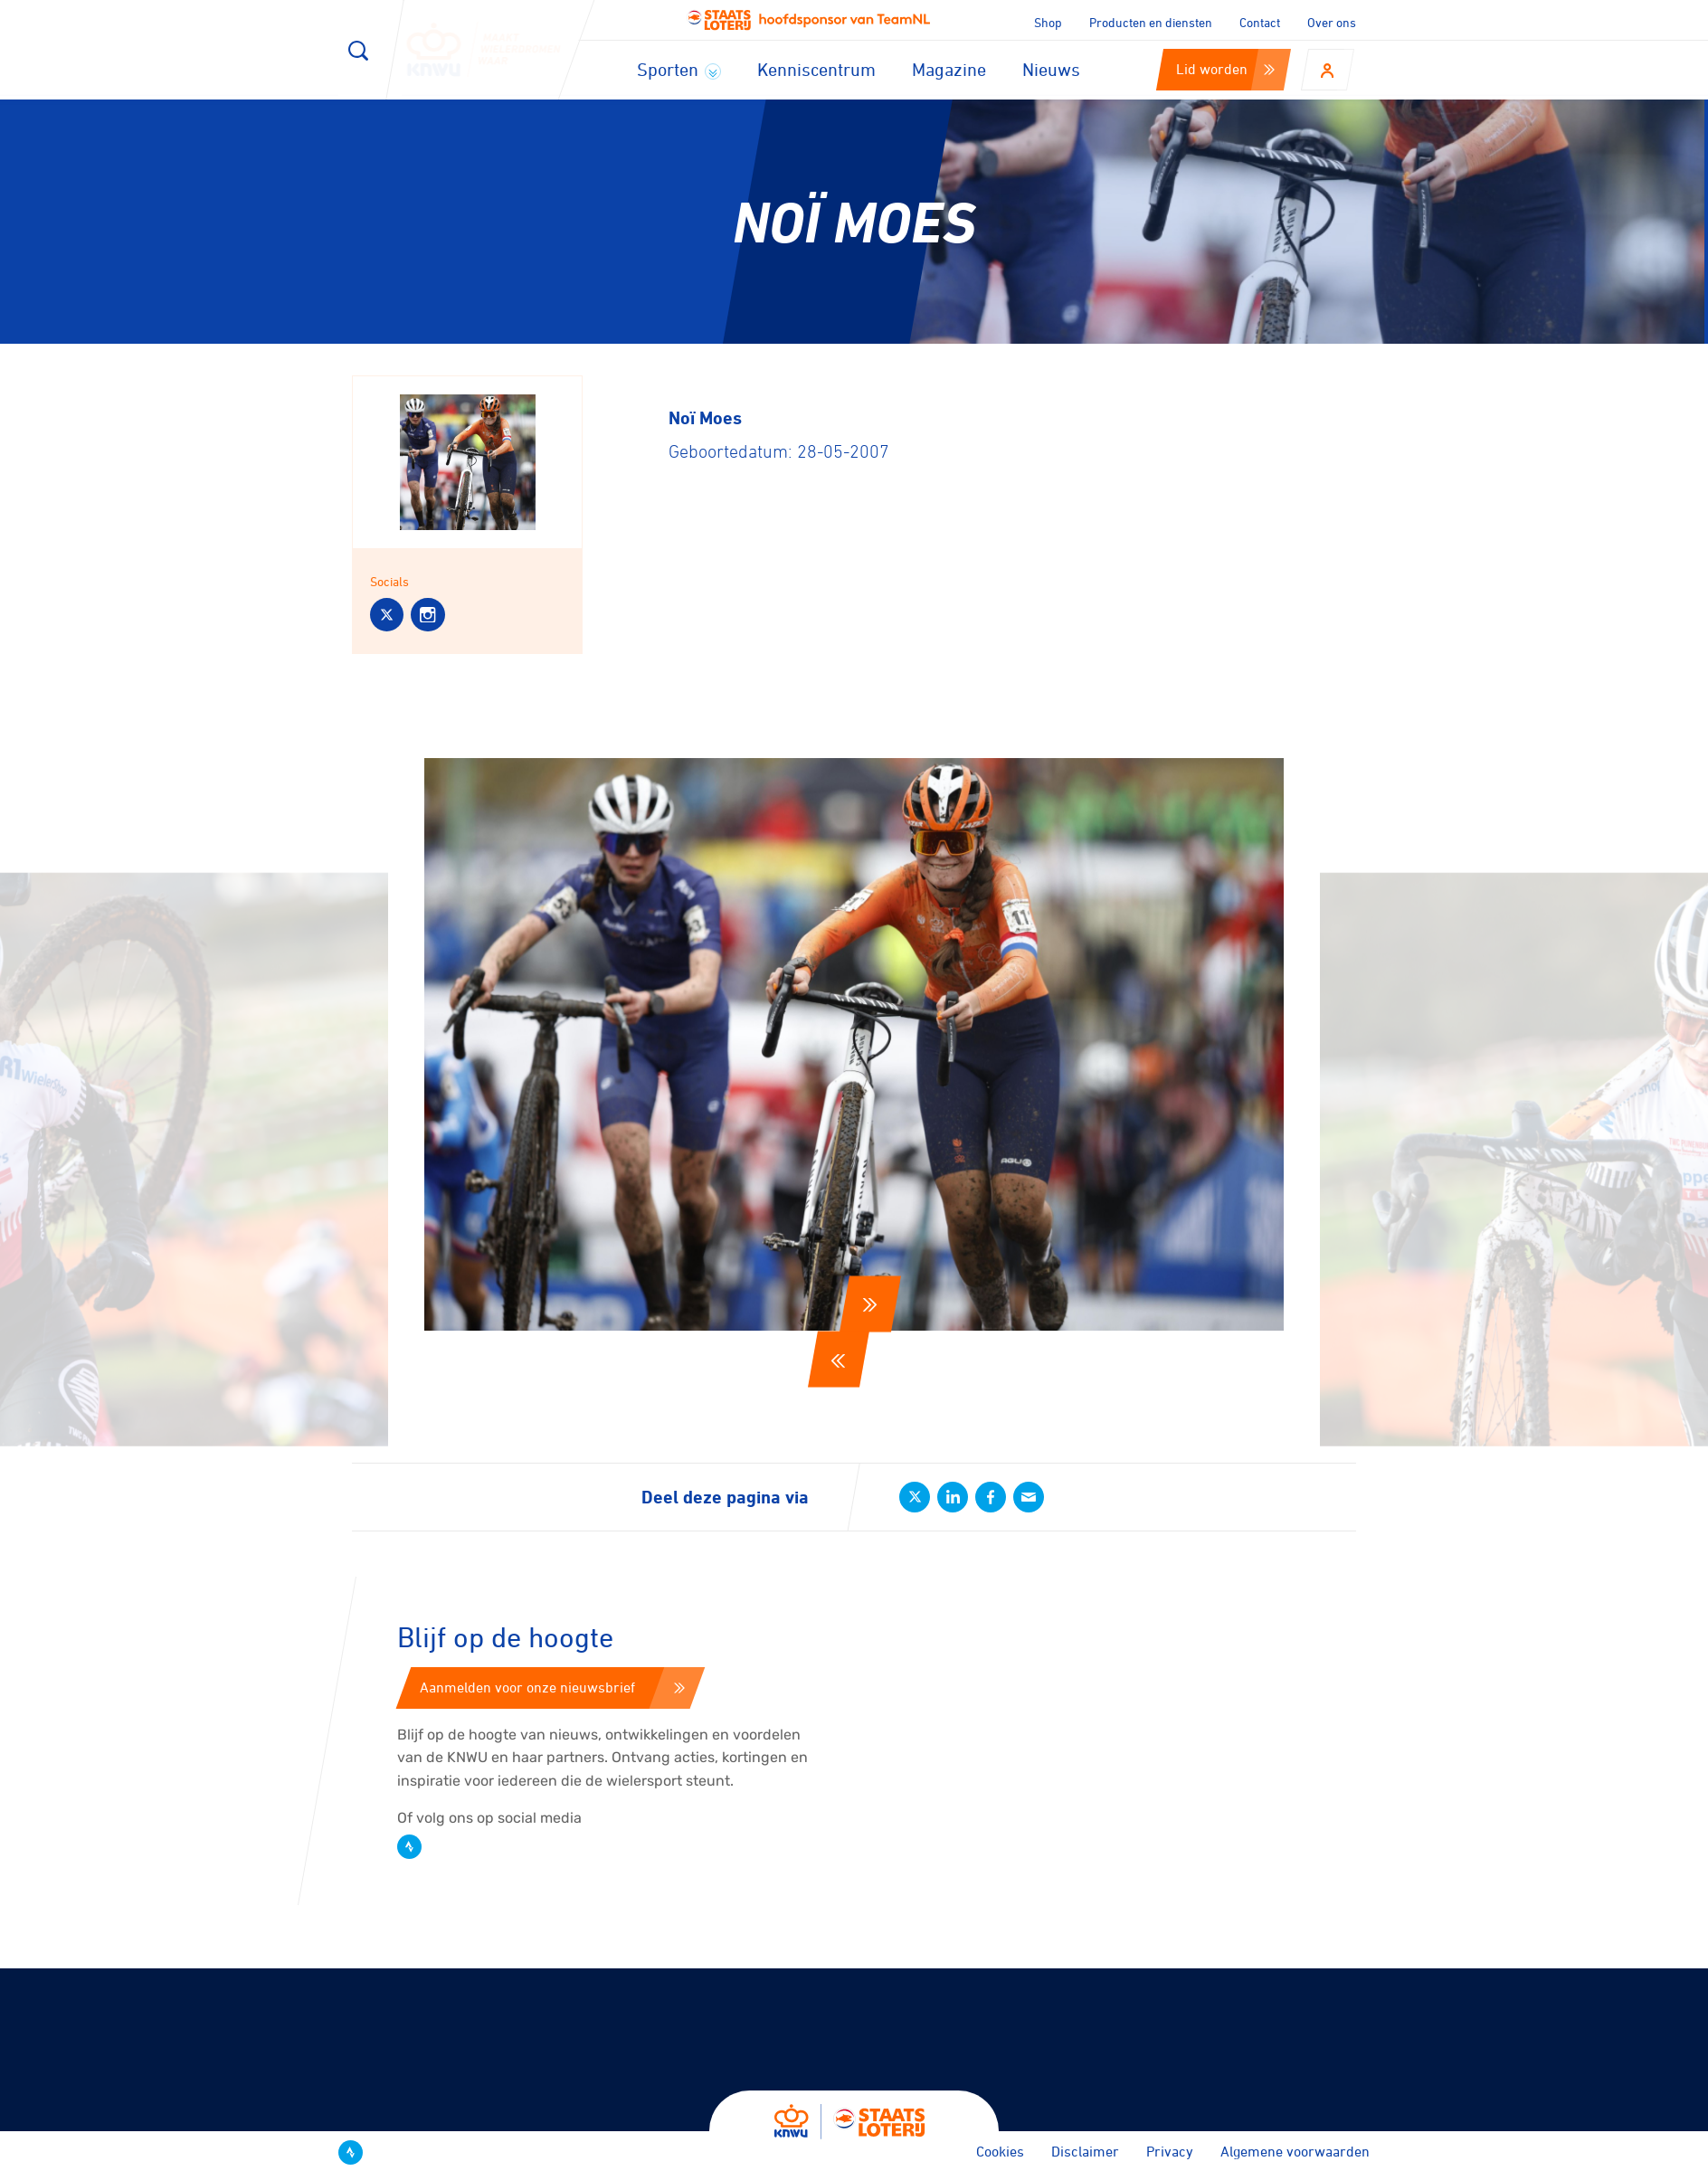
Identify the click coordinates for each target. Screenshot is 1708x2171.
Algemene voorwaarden (1295, 2151)
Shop (1048, 22)
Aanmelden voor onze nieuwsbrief (552, 1687)
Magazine (949, 69)
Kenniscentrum (816, 69)
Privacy (1169, 2151)
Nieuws (1051, 69)
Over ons (1331, 22)
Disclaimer (1085, 2151)
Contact (1259, 22)
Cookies (1000, 2151)
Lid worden (1225, 69)
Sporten (679, 69)
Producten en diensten (1150, 22)
